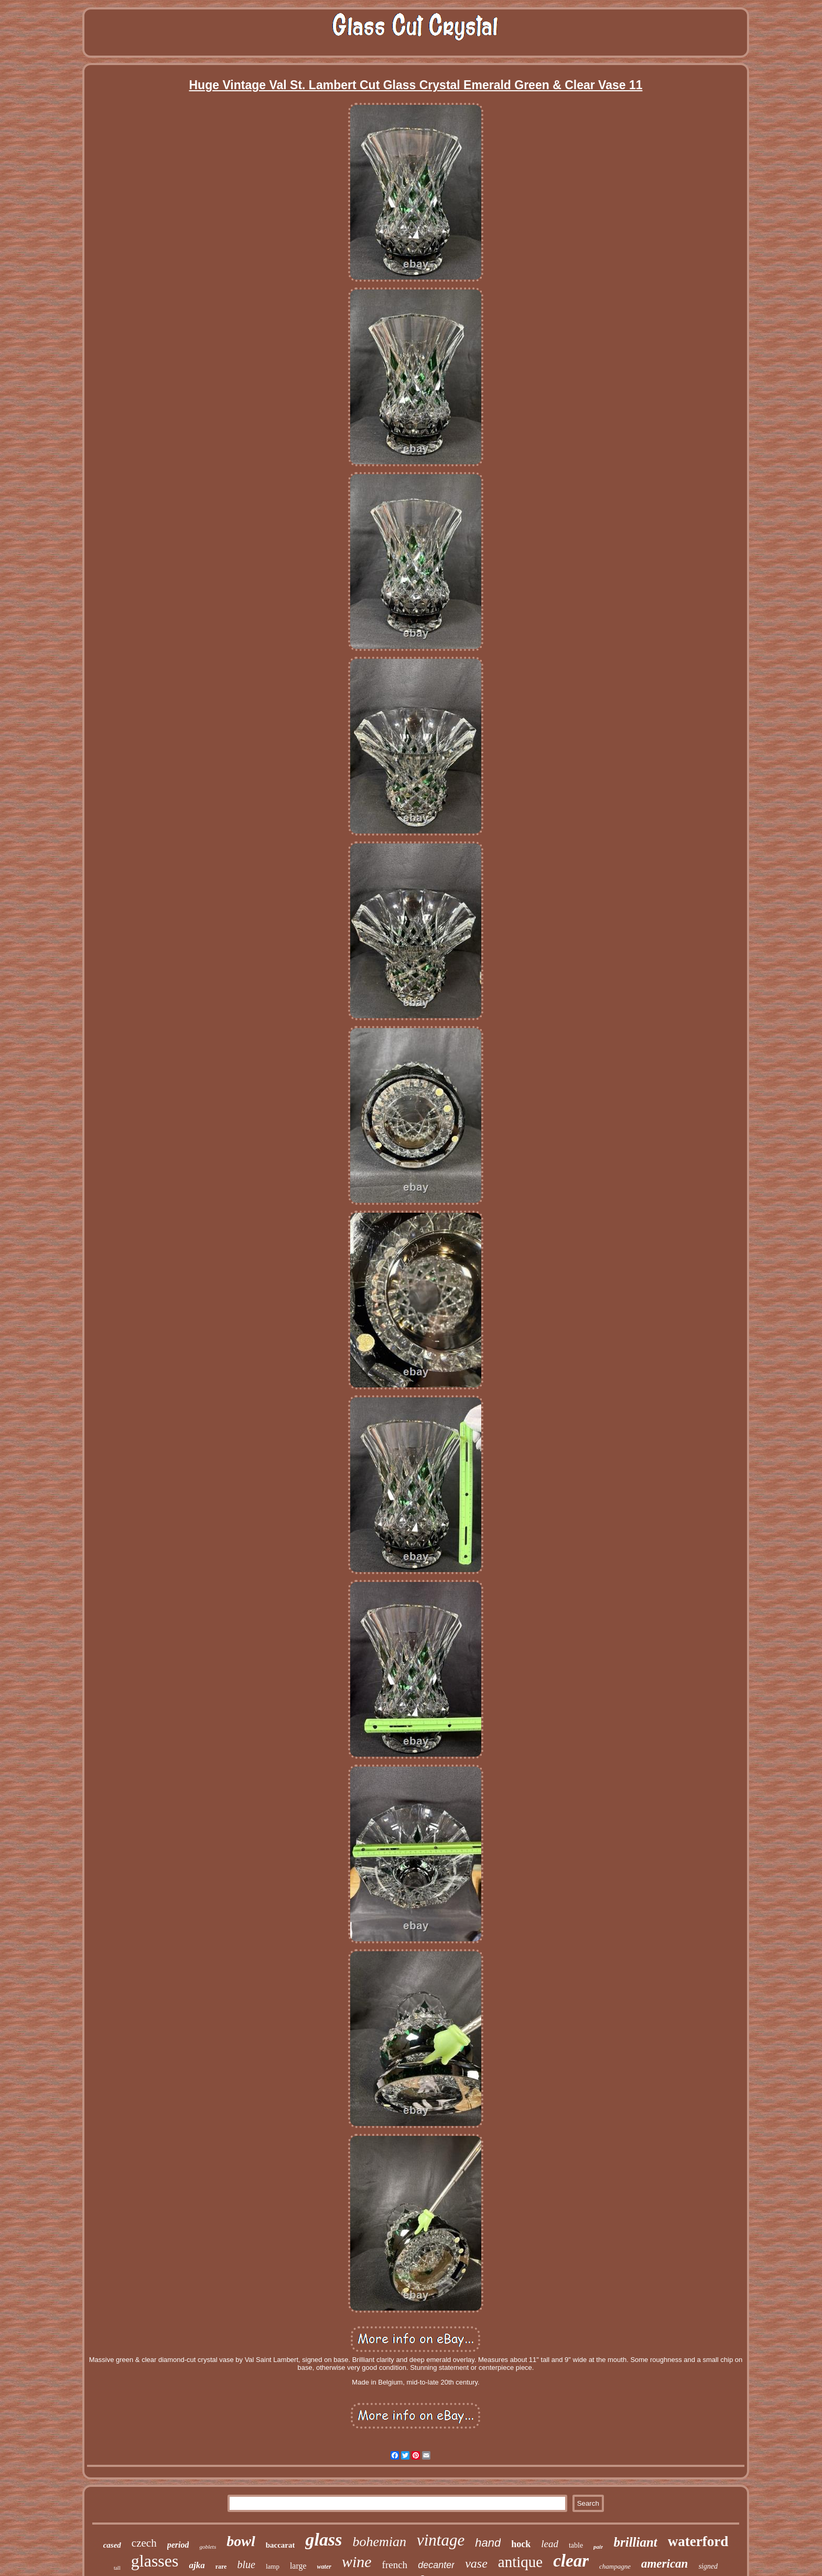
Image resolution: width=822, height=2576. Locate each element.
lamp (272, 2566)
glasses (155, 2560)
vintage (440, 2540)
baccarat (280, 2545)
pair (598, 2546)
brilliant (635, 2542)
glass (323, 2539)
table (576, 2545)
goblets (207, 2546)
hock (521, 2544)
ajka (196, 2565)
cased (112, 2545)
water (324, 2566)
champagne (615, 2566)
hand (488, 2542)
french (395, 2564)
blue (246, 2564)
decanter (436, 2565)
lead (549, 2543)
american (664, 2563)
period (178, 2544)
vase (476, 2563)
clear (571, 2560)
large (298, 2565)
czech (144, 2543)
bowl (240, 2541)
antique (520, 2561)
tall (117, 2568)
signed (708, 2566)
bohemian (379, 2541)
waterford (698, 2541)
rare (221, 2566)
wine (357, 2561)
